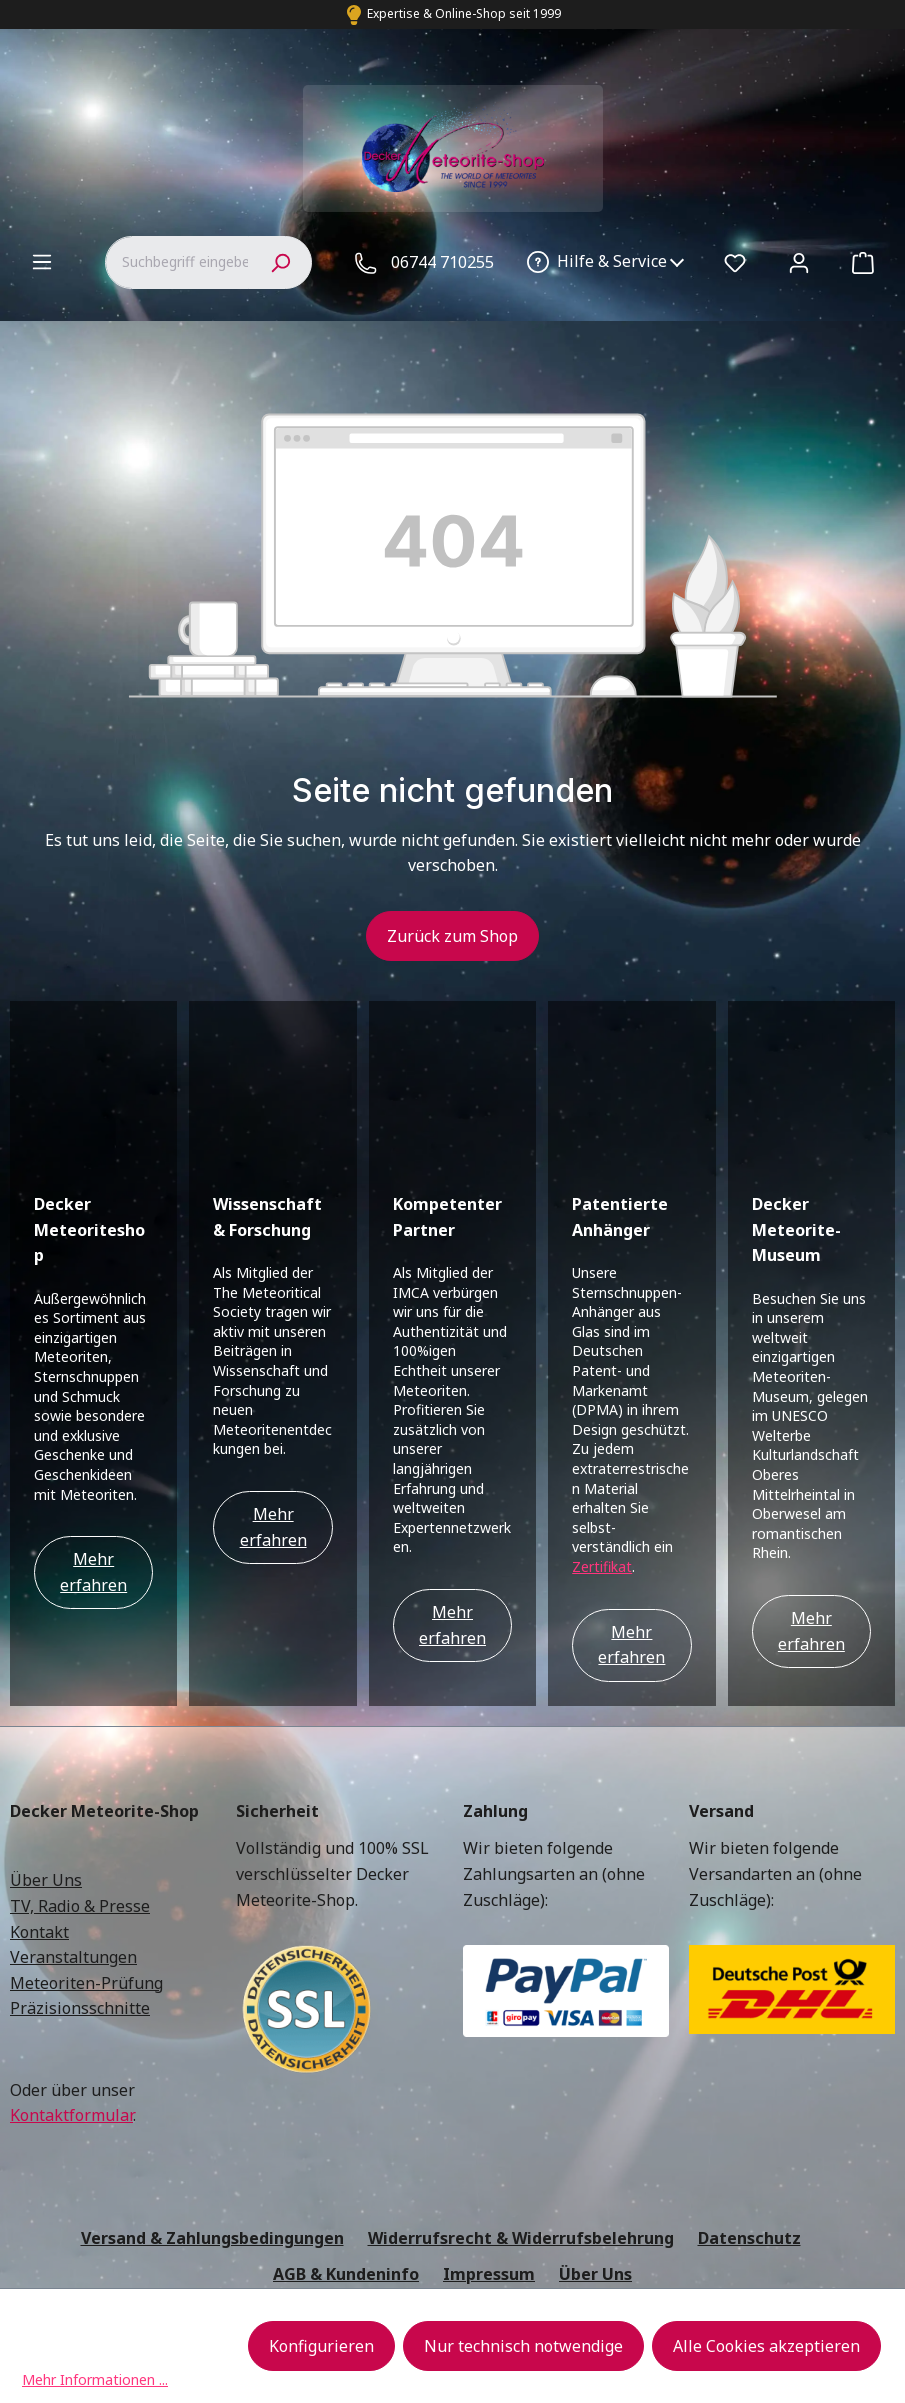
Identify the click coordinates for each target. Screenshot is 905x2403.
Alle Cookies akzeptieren (766, 2346)
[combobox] (176, 262)
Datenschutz (749, 2071)
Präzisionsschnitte (80, 1841)
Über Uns (46, 1713)
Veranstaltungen (73, 1790)
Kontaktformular (71, 1948)
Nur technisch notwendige (523, 2346)
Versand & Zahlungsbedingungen (212, 2071)
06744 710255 (442, 262)
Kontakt (39, 1764)
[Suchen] (280, 262)
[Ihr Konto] (799, 262)
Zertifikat (602, 1399)
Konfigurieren (321, 2346)
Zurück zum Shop (452, 936)
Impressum (489, 2106)
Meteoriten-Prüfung (86, 1815)
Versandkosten (436, 2193)
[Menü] (42, 261)
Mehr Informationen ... (95, 2379)
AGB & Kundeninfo (346, 2106)
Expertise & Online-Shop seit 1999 (464, 13)
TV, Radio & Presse (80, 1739)
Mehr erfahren (93, 1405)
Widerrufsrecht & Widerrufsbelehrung (521, 2071)
